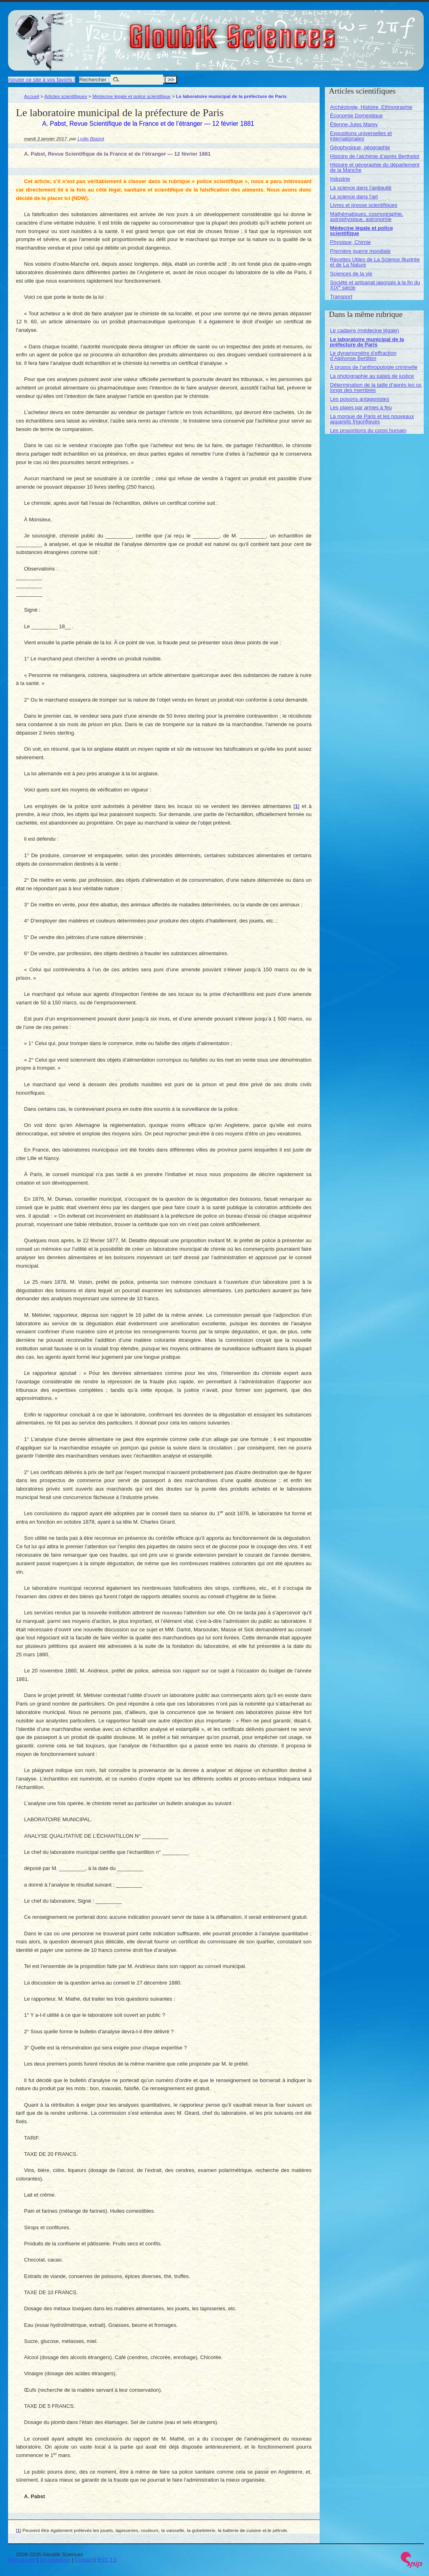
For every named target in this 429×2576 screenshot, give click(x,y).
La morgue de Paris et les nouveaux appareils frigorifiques (372, 419)
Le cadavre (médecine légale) (364, 330)
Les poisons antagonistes (359, 399)
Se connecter (55, 2560)
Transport (341, 297)
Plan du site (22, 2560)
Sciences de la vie (351, 274)
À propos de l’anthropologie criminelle (374, 367)
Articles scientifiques (65, 96)
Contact (84, 2560)
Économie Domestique (356, 115)
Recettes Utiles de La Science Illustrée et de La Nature (375, 262)
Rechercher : (94, 80)
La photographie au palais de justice (372, 376)
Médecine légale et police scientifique (131, 96)
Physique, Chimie (350, 242)
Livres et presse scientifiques (364, 205)
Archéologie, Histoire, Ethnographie (371, 107)
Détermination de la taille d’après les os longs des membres (376, 387)
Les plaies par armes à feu (361, 407)
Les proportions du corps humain (368, 430)
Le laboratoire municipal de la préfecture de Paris (367, 342)
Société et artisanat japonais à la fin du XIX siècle (375, 285)
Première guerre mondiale (360, 251)
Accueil (32, 96)
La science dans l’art (354, 197)
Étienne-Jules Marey (354, 124)
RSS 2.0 (107, 2560)
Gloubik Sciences (278, 31)
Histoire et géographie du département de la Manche (375, 167)
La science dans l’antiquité (361, 188)
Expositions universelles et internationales (361, 136)
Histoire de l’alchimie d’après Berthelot (374, 156)
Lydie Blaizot (90, 138)
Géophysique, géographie (360, 147)
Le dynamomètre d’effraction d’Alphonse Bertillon (363, 355)
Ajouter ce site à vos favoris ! (41, 80)
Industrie (340, 179)
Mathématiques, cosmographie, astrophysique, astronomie (366, 216)
